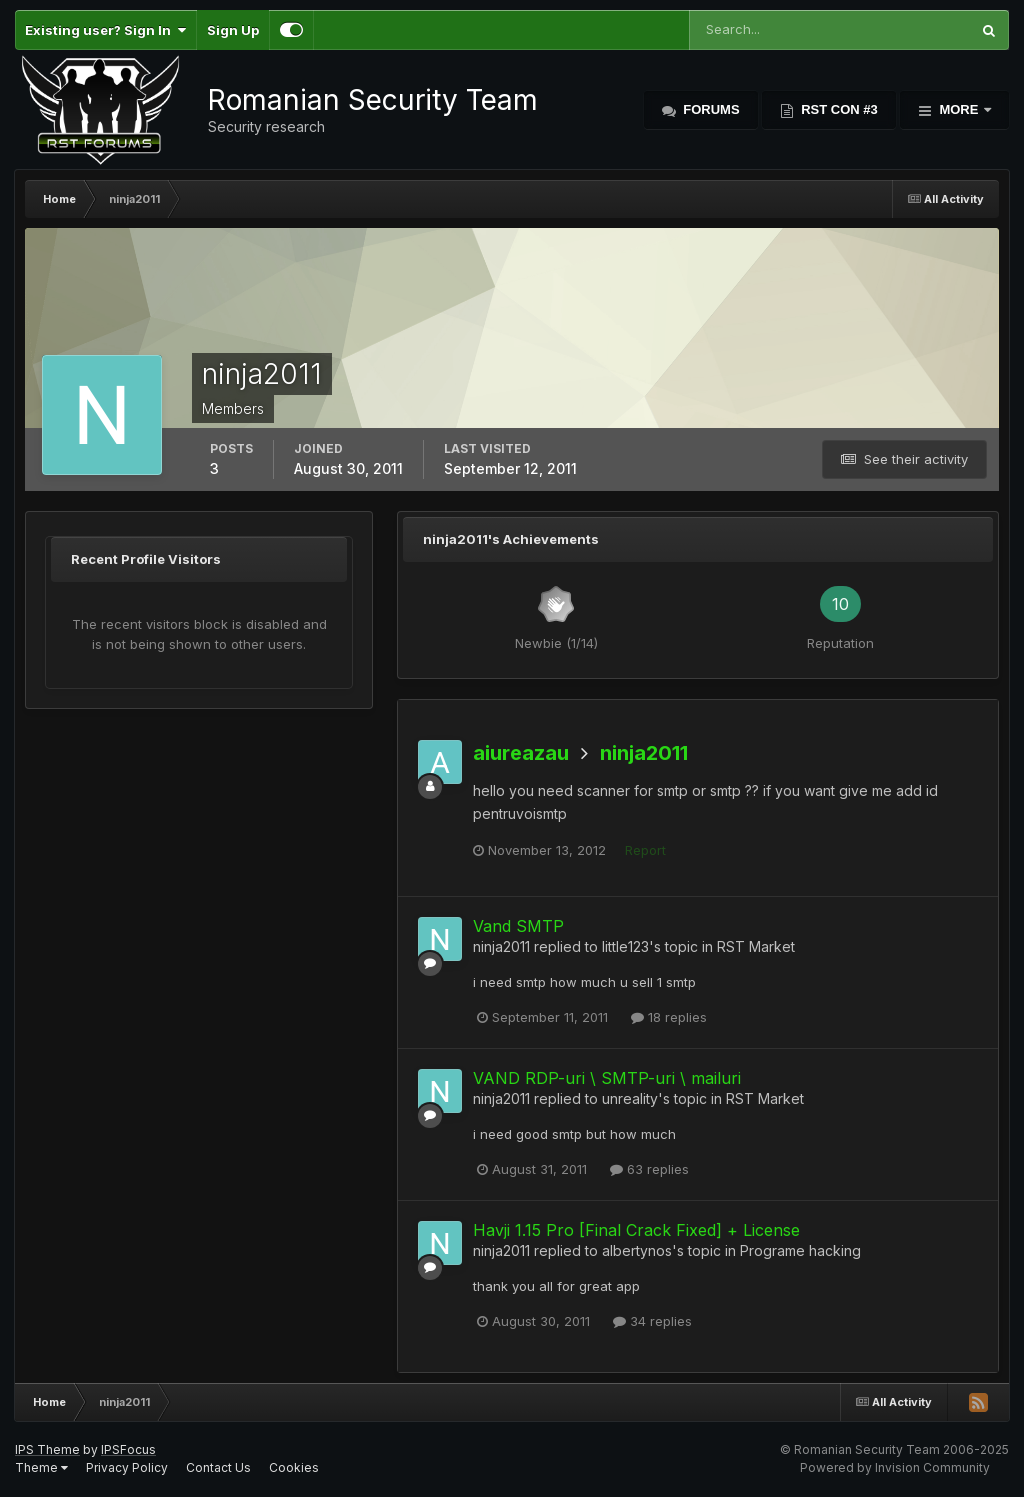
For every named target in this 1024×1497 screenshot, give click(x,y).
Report (645, 850)
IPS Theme (47, 1449)
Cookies (294, 1467)
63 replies (649, 1169)
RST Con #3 (838, 109)
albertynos (637, 1250)
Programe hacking (800, 1250)
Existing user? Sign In (105, 30)
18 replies (669, 1017)
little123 (625, 946)
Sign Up (233, 30)
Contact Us (218, 1467)
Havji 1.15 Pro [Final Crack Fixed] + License (636, 1230)
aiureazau (521, 753)
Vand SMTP (518, 926)
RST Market (756, 946)
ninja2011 (644, 753)
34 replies (652, 1321)
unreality (630, 1098)
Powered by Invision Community (895, 1467)
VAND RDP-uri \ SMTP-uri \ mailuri (607, 1078)
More (959, 109)
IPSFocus (128, 1449)
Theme (41, 1467)
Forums (710, 109)
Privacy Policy (127, 1467)
